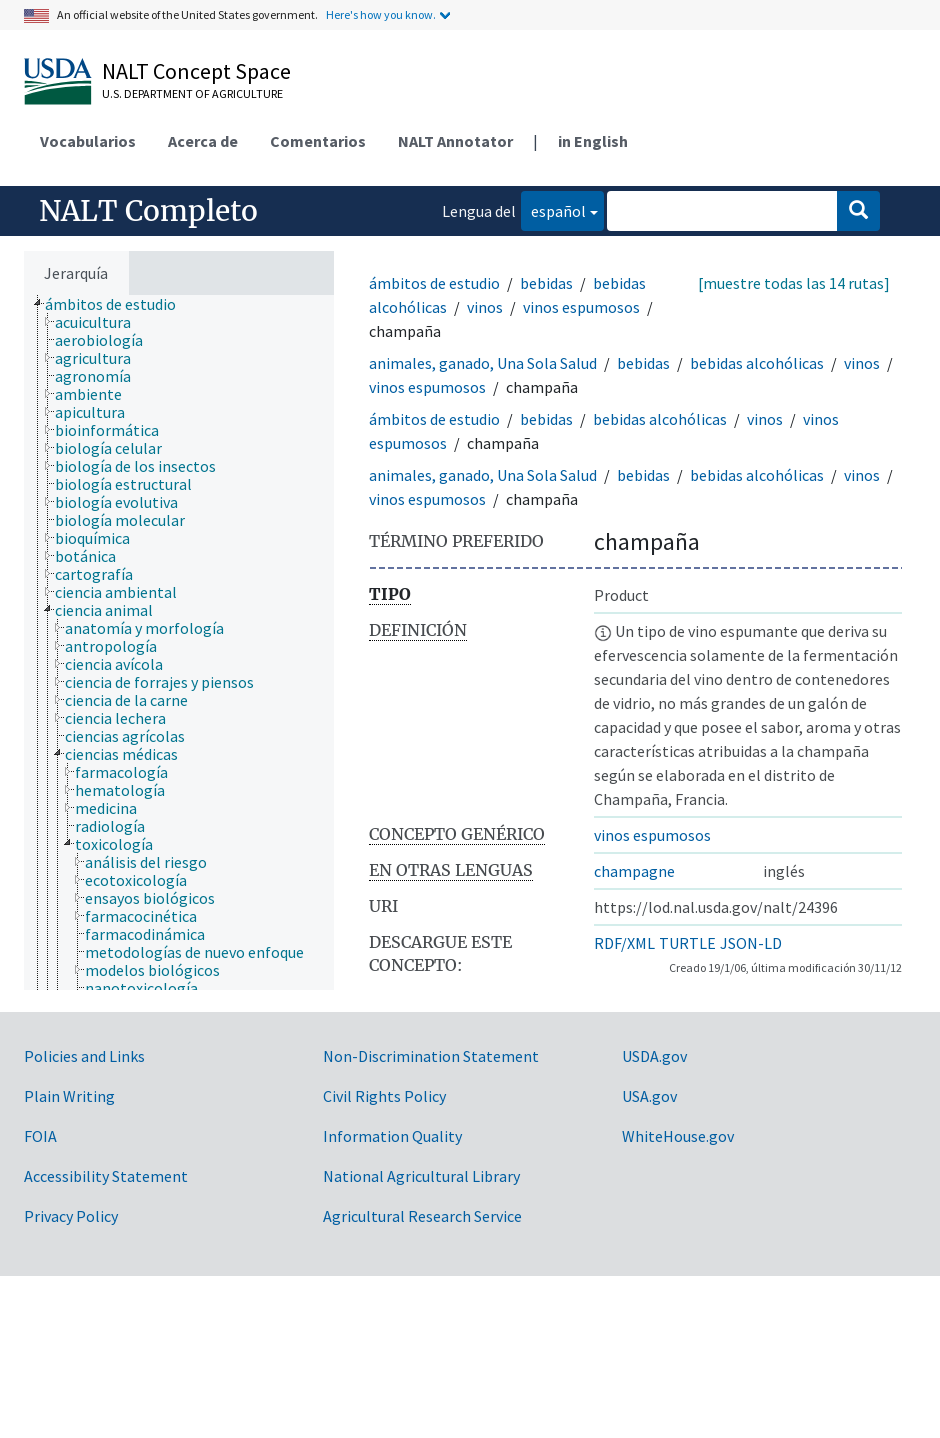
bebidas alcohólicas (757, 363)
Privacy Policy (71, 1216)
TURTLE (687, 943)
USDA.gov (654, 1056)
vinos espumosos (581, 307)
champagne (634, 871)
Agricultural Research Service (422, 1216)
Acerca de (203, 141)
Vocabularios (88, 141)
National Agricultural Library (421, 1176)
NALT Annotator (455, 141)
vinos (485, 307)
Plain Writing (69, 1096)
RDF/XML (624, 943)
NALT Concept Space (196, 71)
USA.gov (649, 1096)
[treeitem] (119, 304)
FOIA (40, 1136)
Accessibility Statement (106, 1176)
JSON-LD (751, 943)
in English (593, 141)
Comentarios (318, 141)
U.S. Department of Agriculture (192, 93)
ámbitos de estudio (434, 283)
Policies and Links (84, 1056)
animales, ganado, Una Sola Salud (483, 363)
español (553, 209)
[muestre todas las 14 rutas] (794, 283)
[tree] (179, 642)
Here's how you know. (381, 14)
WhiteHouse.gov (678, 1136)
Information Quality (392, 1136)
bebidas (546, 283)
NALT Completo (148, 211)
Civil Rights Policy (384, 1096)
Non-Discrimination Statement (431, 1056)
